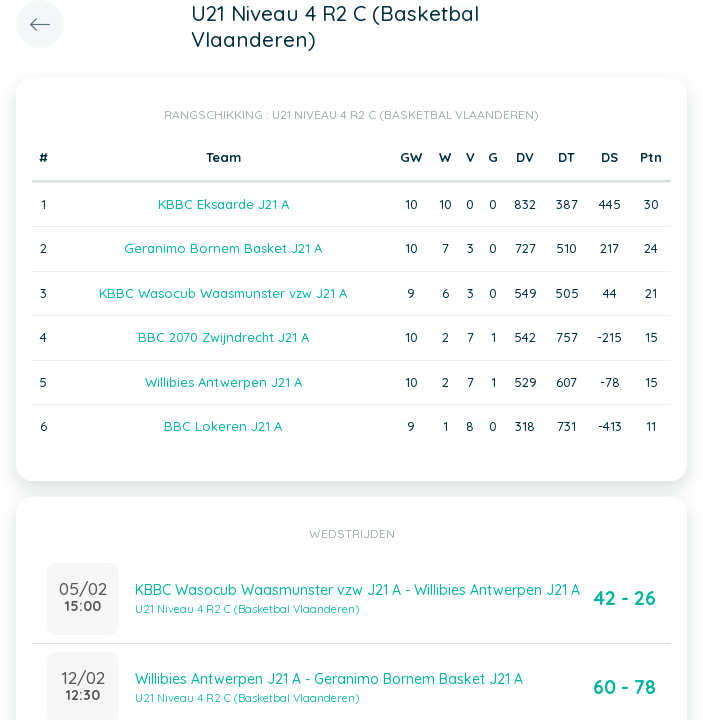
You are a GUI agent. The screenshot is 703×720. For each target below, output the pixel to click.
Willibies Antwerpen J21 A (223, 382)
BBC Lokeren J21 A (223, 426)
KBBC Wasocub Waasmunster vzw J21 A (223, 293)
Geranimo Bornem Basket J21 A (223, 248)
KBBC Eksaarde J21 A (223, 204)
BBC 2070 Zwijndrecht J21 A (223, 337)
